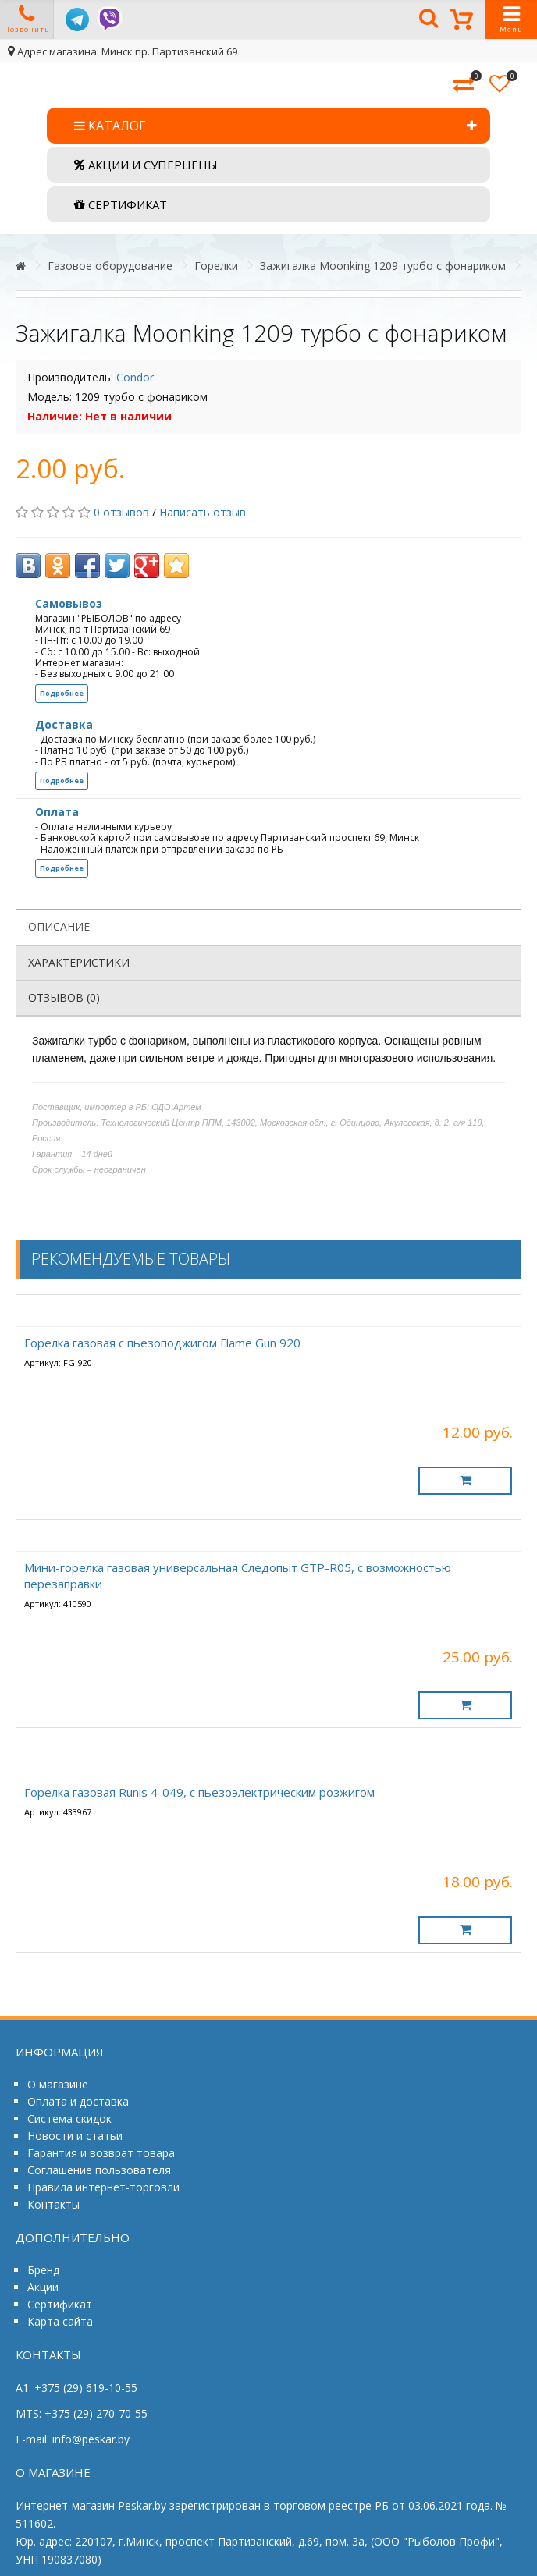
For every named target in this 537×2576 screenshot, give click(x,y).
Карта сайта (60, 2321)
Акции (43, 2287)
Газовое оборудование (110, 265)
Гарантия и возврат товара (101, 2152)
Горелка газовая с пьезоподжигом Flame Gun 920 (162, 1342)
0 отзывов (121, 512)
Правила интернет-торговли (103, 2187)
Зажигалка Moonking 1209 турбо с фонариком (383, 265)
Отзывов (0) (64, 997)
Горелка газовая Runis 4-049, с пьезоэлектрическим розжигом (199, 1792)
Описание (59, 926)
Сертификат (59, 2304)
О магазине (57, 2084)
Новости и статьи (75, 2135)
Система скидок (69, 2118)
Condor (135, 377)
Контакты (53, 2204)
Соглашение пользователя (99, 2170)
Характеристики (79, 962)
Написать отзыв (202, 512)
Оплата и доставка (78, 2101)
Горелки (216, 265)
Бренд (43, 2269)
